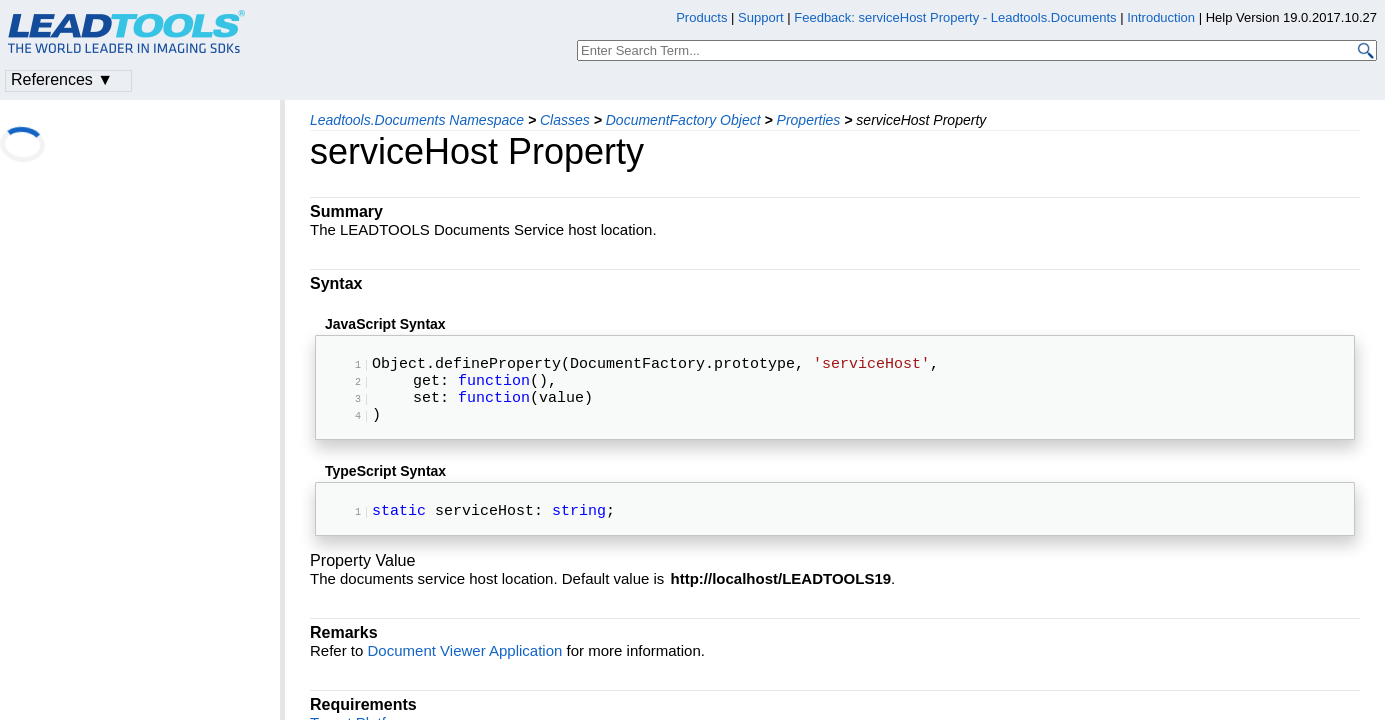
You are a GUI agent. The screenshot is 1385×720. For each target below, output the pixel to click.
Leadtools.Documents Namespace (417, 120)
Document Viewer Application (465, 670)
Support (761, 17)
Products (701, 17)
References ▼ (62, 79)
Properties (809, 120)
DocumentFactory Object (683, 120)
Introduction (1161, 17)
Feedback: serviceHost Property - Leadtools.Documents (957, 17)
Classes (565, 120)
